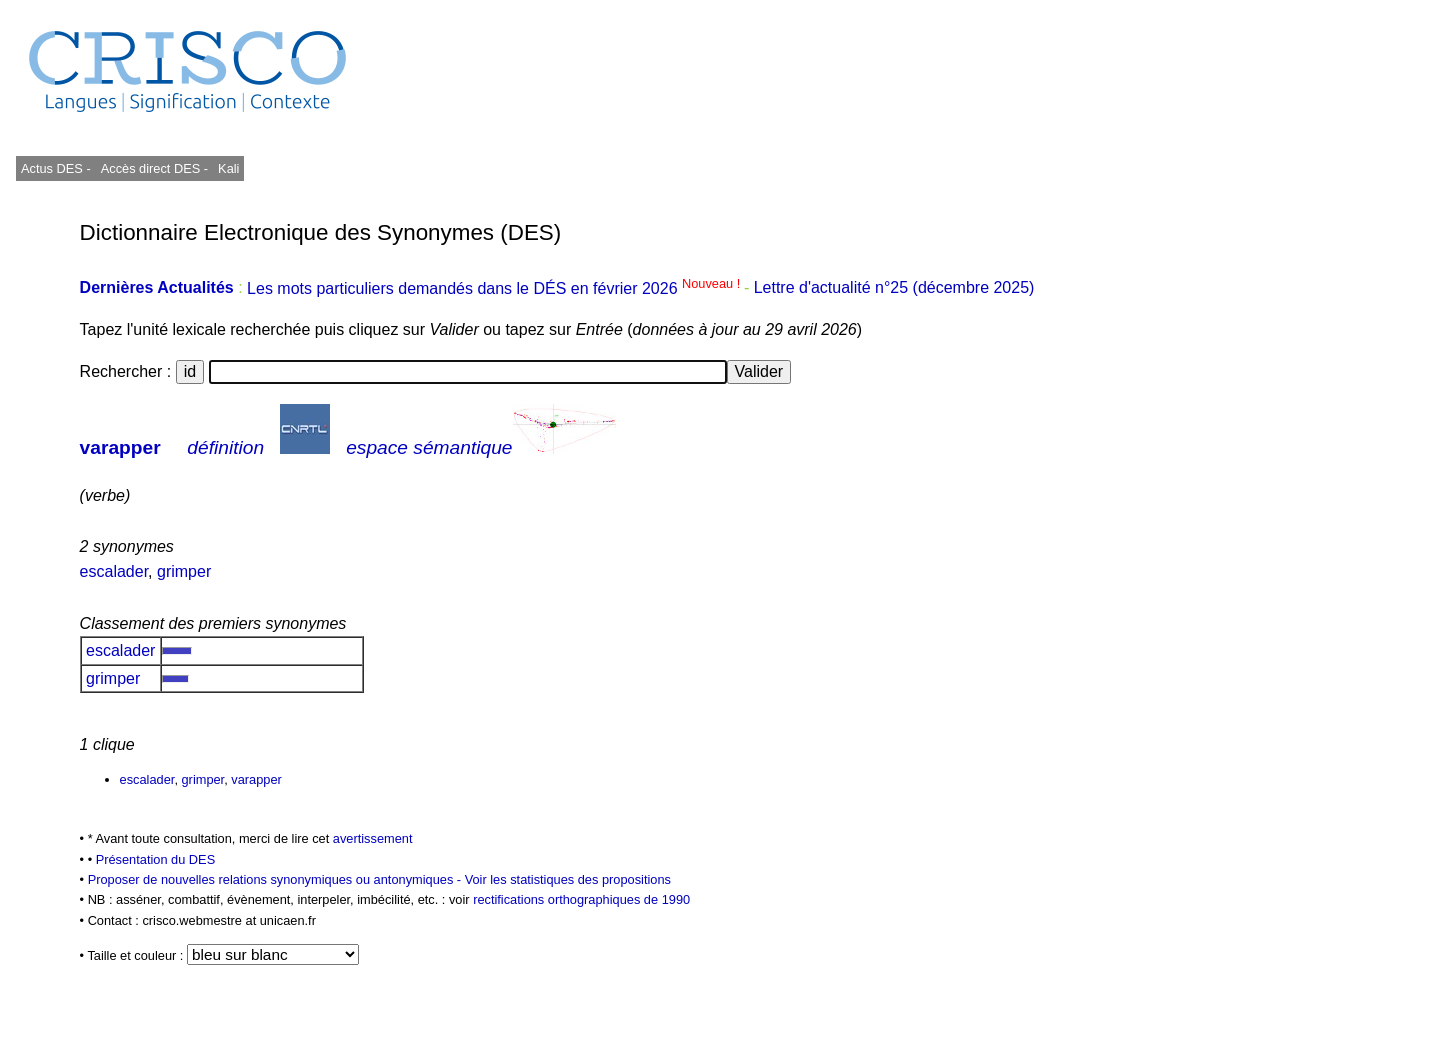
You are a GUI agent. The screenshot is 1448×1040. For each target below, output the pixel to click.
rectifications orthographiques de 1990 (581, 899)
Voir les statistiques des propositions (568, 879)
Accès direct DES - (154, 168)
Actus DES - (56, 168)
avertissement (373, 838)
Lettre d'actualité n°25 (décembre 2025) (894, 288)
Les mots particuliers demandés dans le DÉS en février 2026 (495, 288)
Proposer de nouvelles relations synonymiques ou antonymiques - (276, 879)
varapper (120, 447)
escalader (114, 571)
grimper (184, 571)
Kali (228, 168)
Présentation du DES (156, 859)
